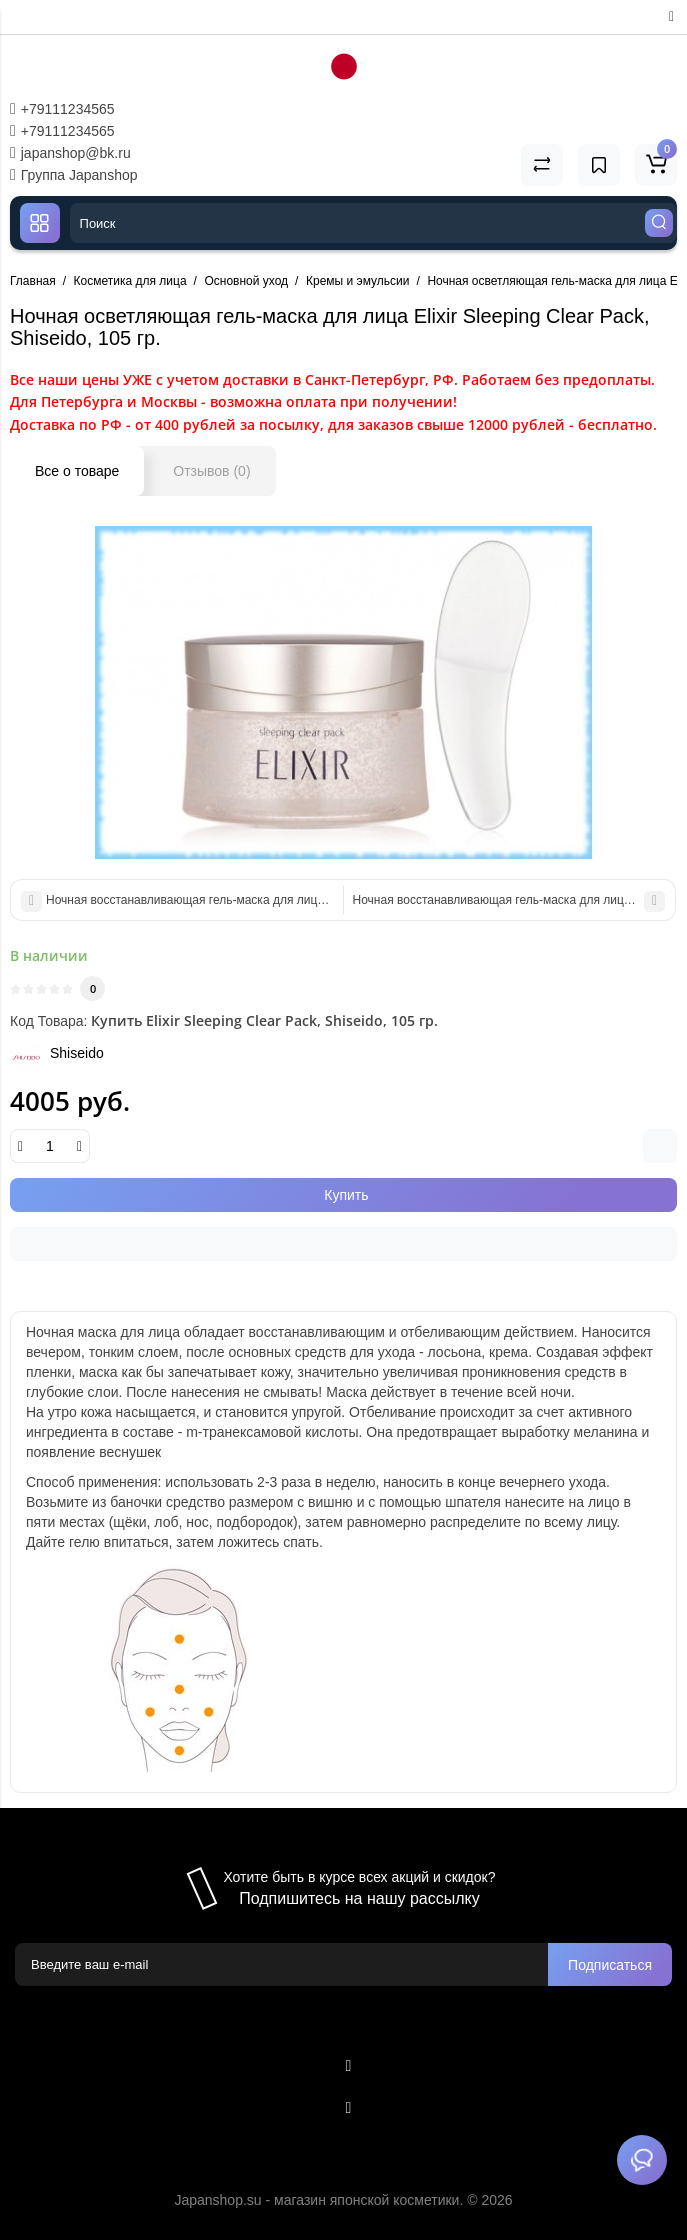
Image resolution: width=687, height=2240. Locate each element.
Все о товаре (77, 471)
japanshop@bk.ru (70, 153)
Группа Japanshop (74, 175)
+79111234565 (62, 109)
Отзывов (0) (211, 471)
